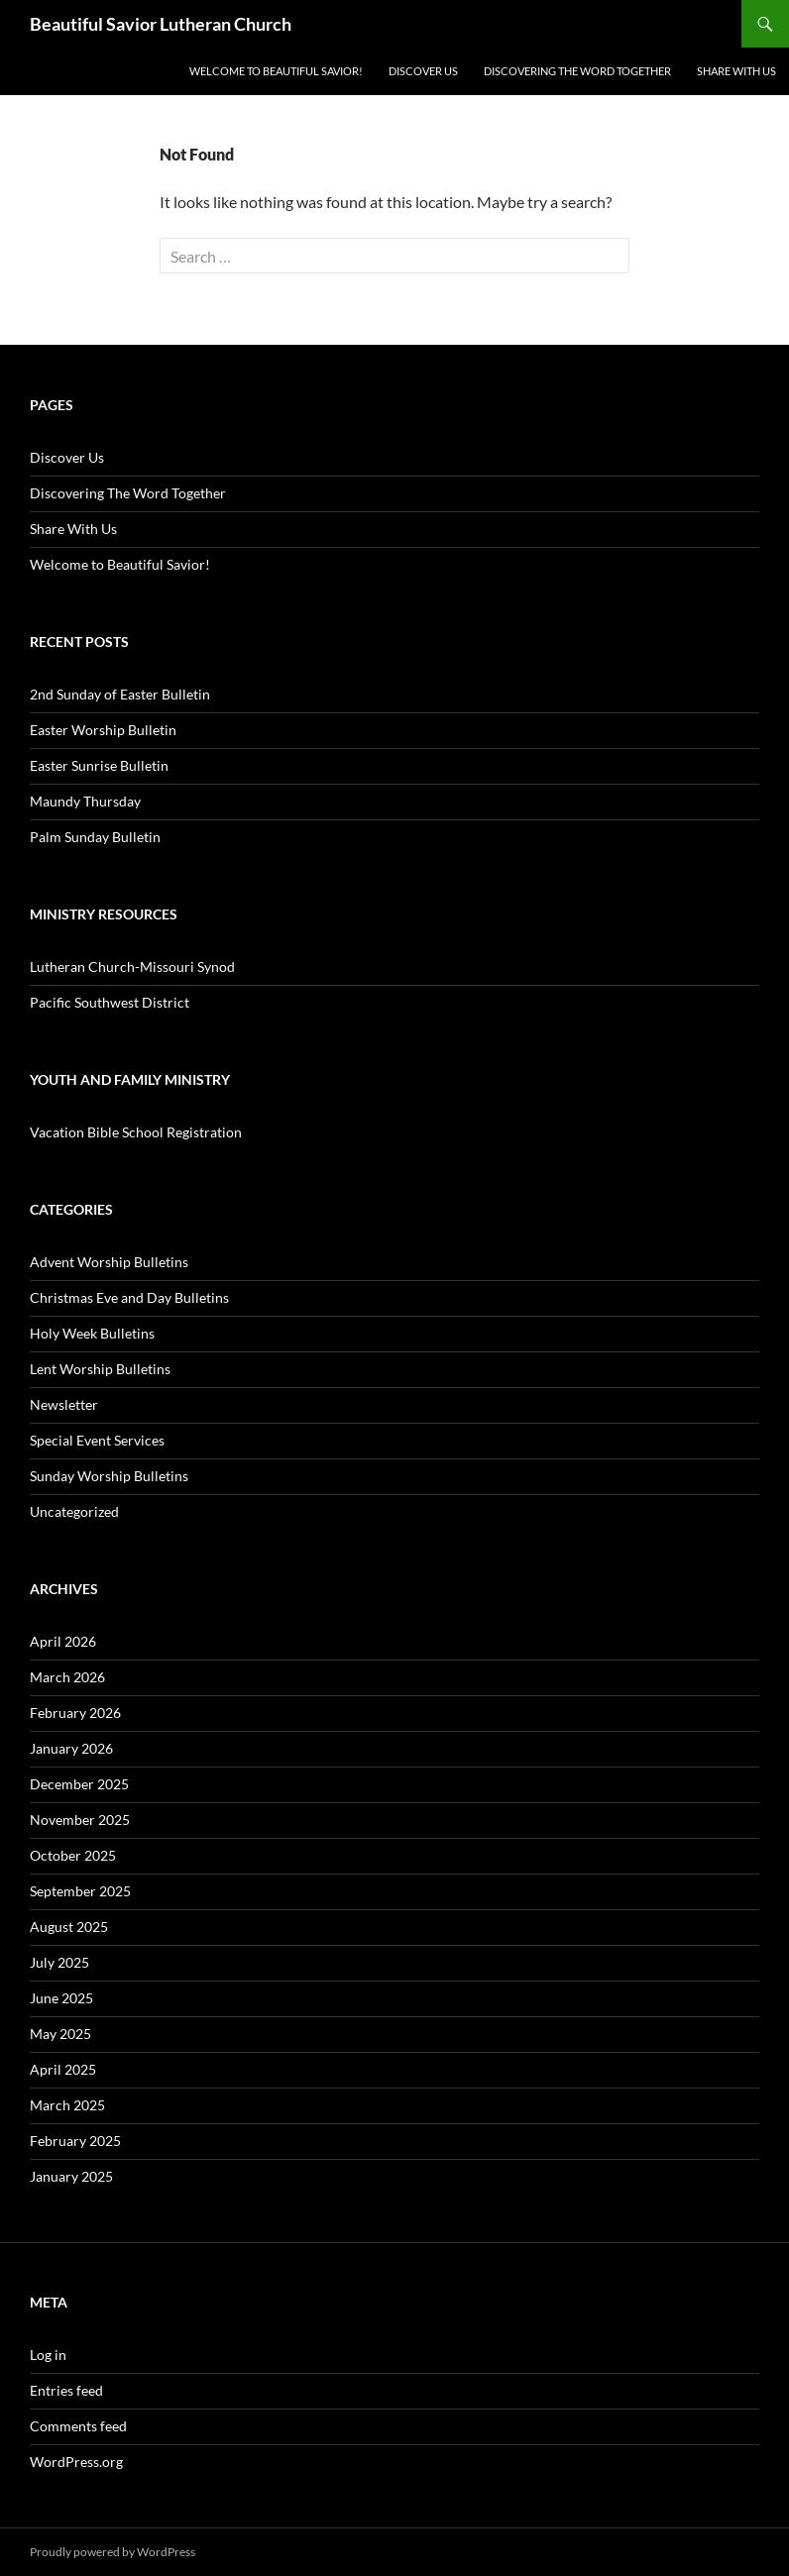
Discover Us (423, 70)
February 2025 (75, 2140)
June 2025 (61, 1997)
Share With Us (736, 70)
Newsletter (64, 1404)
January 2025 (71, 2176)
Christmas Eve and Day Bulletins (129, 1297)
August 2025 (69, 1926)
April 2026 (63, 1641)
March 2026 (67, 1676)
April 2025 (63, 2069)
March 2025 (67, 2104)
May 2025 (60, 2033)
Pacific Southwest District (109, 1002)
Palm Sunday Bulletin (95, 836)
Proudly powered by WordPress (112, 2551)
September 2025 (80, 1890)
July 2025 (59, 1962)
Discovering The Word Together (577, 70)
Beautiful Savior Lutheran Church (160, 24)
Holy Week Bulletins (92, 1333)
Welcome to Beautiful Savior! (276, 70)
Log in (48, 2354)
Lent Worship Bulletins (100, 1368)
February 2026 (75, 1712)
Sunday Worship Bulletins (109, 1475)
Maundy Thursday (85, 801)
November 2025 (80, 1819)
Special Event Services (97, 1440)
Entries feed (66, 2390)
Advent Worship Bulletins (109, 1261)
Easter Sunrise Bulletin (99, 765)
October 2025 (73, 1855)
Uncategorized (74, 1511)
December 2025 (79, 1783)
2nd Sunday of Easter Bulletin (120, 694)
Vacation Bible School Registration (136, 1132)
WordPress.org (76, 2461)
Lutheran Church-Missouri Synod (132, 966)
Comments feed (78, 2425)
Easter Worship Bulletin (103, 729)
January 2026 (71, 1748)
